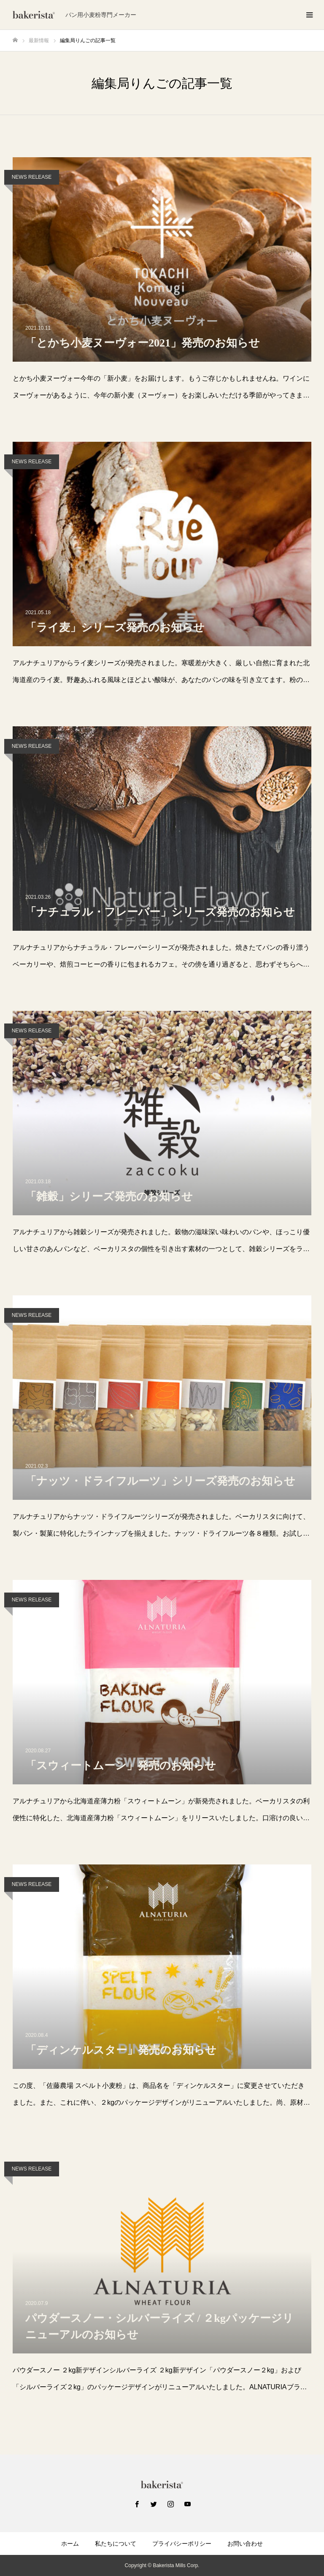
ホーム (70, 2543)
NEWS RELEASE (32, 177)
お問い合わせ (245, 2543)
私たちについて (115, 2543)
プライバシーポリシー (181, 2543)
